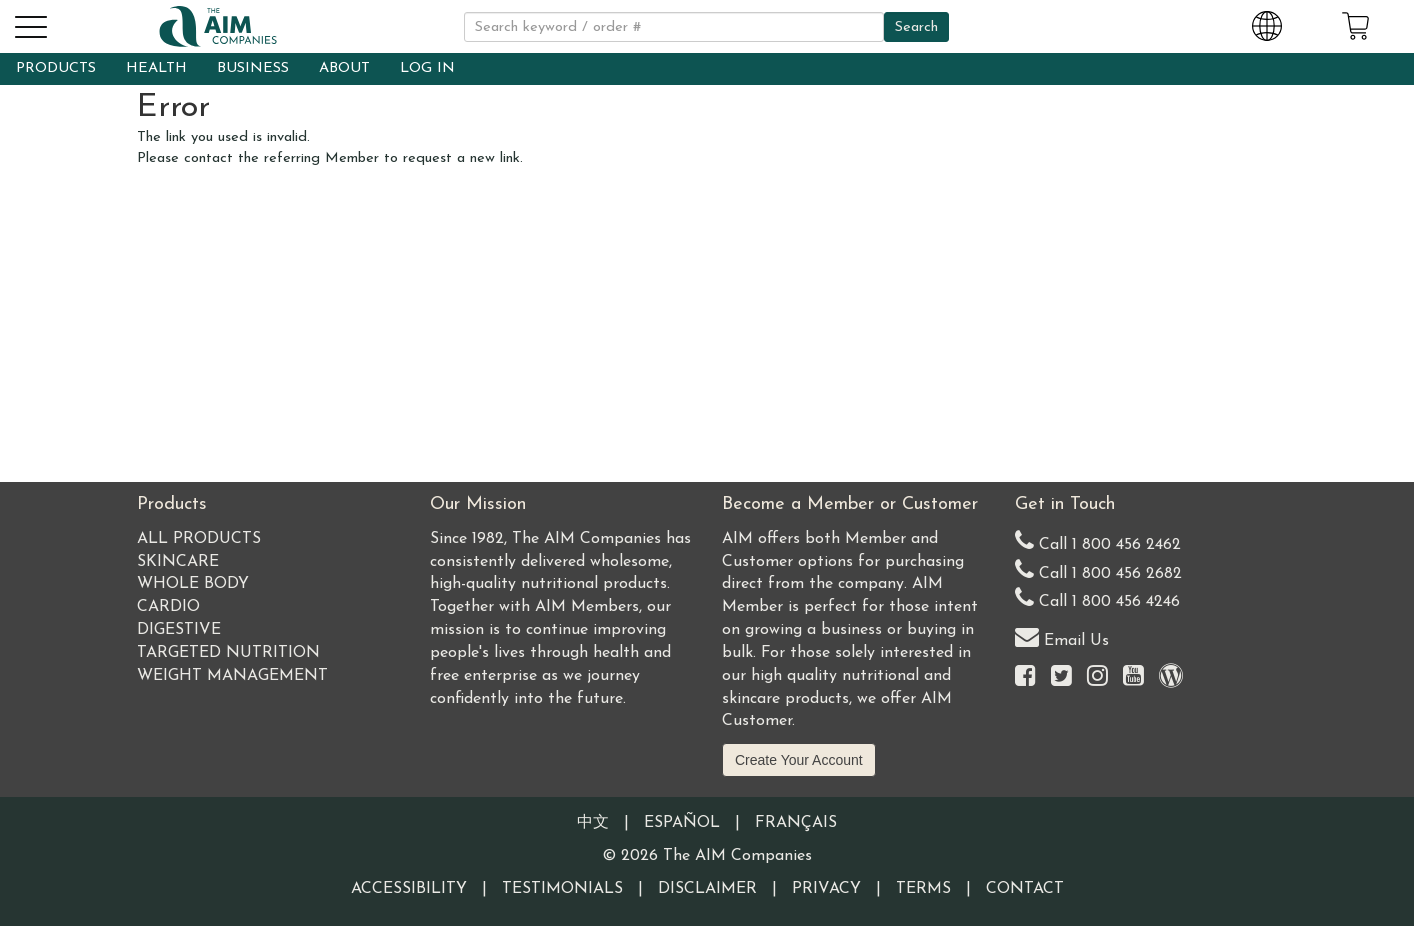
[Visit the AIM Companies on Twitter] (1061, 677)
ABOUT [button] (344, 68)
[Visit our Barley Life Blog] (1171, 677)
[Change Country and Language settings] (1267, 23)
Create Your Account (799, 760)
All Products (199, 539)
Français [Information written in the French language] (796, 823)
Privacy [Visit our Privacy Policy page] (826, 889)
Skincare (178, 562)
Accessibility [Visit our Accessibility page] (409, 889)
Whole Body (193, 584)
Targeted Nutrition (228, 653)
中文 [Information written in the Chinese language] (593, 823)
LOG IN (427, 68)
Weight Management (232, 676)
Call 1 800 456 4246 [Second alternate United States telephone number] (1097, 597)
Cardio (168, 607)
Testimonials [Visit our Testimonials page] (562, 889)
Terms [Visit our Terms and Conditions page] (923, 889)
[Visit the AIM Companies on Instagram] (1097, 677)
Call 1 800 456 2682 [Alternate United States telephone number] (1098, 569)
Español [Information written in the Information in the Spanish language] (682, 823)
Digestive (179, 630)
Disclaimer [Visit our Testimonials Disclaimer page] (707, 889)
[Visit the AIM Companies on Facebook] (1025, 677)
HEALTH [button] (156, 68)
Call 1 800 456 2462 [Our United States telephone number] (1098, 540)
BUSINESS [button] (253, 68)
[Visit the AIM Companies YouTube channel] (1133, 677)
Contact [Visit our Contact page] (1025, 889)
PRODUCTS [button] (56, 68)
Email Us (1062, 636)
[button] (30, 24)
